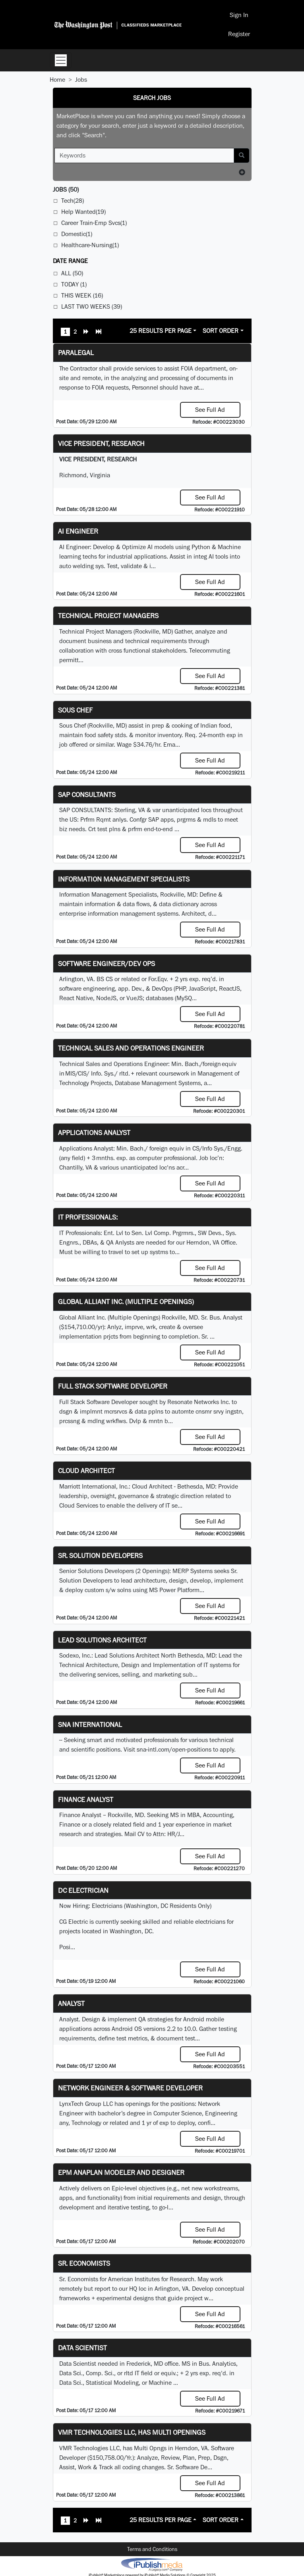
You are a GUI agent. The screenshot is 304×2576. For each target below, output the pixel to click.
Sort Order (220, 330)
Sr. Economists (84, 2263)
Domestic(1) (76, 234)
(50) (66, 189)
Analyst (71, 2003)
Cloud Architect (86, 1470)
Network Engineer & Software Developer (130, 2088)
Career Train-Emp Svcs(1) (94, 223)
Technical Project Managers (108, 615)
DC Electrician (83, 1890)
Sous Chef (75, 710)
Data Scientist (82, 2348)
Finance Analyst (85, 1799)
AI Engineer (78, 531)
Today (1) (74, 284)
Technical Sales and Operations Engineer (131, 1048)
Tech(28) (72, 200)
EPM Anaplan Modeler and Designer (121, 2172)
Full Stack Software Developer (112, 1386)
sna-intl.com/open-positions (174, 1749)
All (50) (72, 273)
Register (239, 34)
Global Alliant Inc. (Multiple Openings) (126, 1301)
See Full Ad (210, 409)
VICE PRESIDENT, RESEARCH (101, 443)
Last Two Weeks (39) (91, 306)
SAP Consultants (87, 794)
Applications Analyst (94, 1132)
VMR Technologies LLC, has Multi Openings (131, 2432)
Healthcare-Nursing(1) (90, 245)
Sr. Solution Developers (100, 1555)
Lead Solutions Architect (102, 1640)
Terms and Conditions (152, 2549)
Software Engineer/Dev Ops (106, 963)
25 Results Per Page (161, 330)
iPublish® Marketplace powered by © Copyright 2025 (152, 2564)
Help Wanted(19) (83, 211)
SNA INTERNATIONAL (90, 1724)
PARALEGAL (76, 352)
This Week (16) (82, 295)
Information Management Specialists (124, 879)
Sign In (239, 15)
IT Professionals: (88, 1217)
